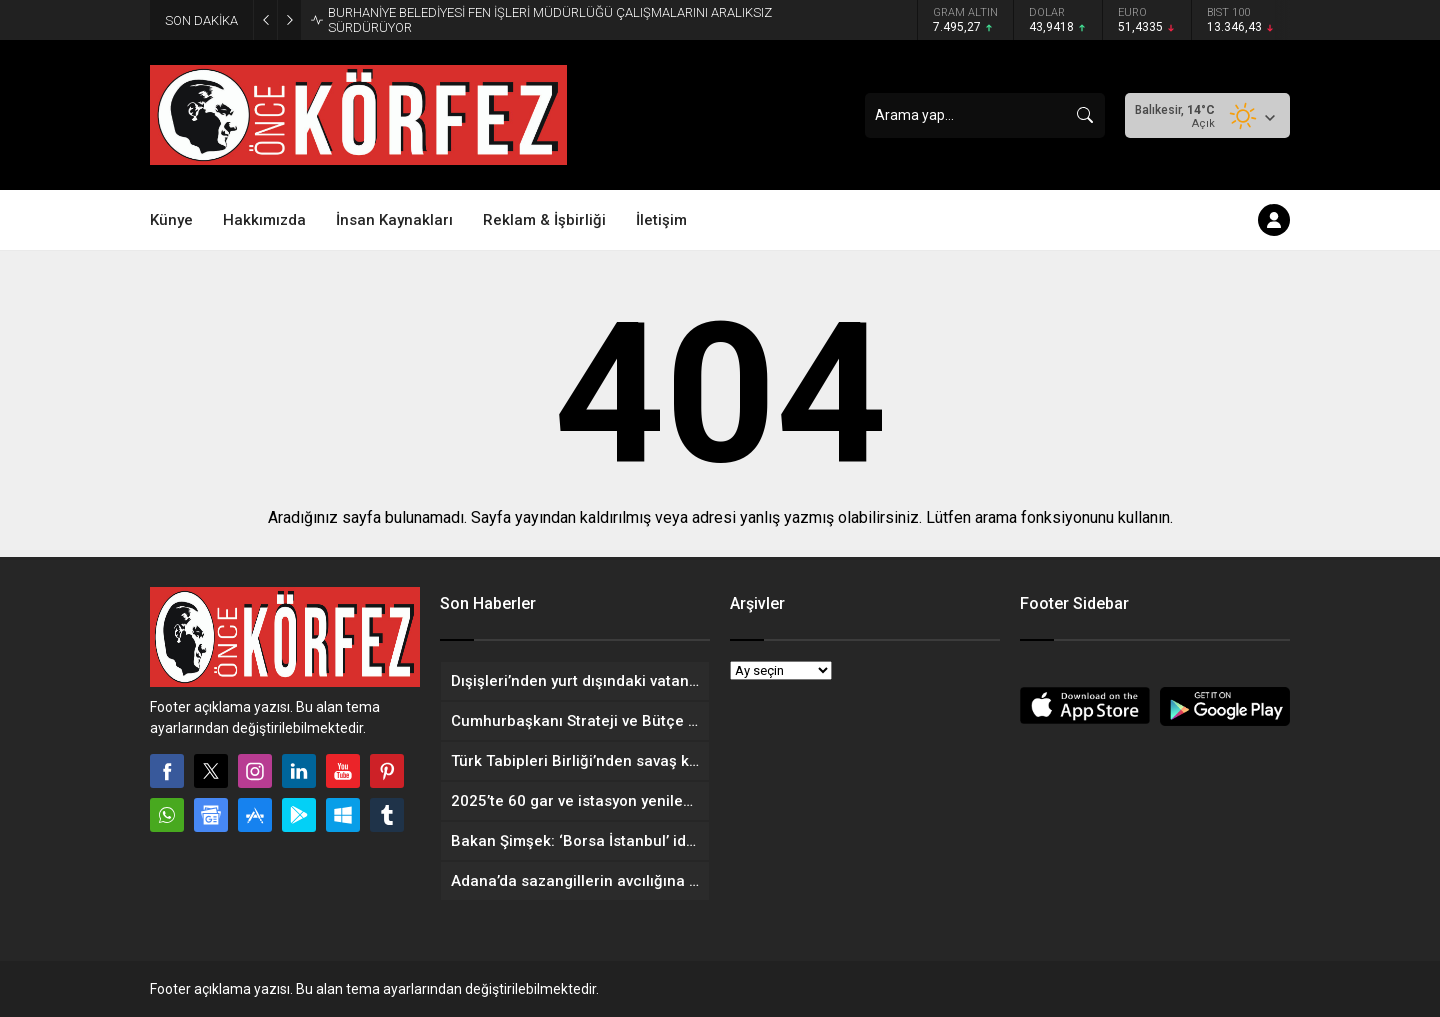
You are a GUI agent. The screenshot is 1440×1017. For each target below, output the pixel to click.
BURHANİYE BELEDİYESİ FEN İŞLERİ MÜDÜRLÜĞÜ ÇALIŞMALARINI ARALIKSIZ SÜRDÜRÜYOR (550, 20)
